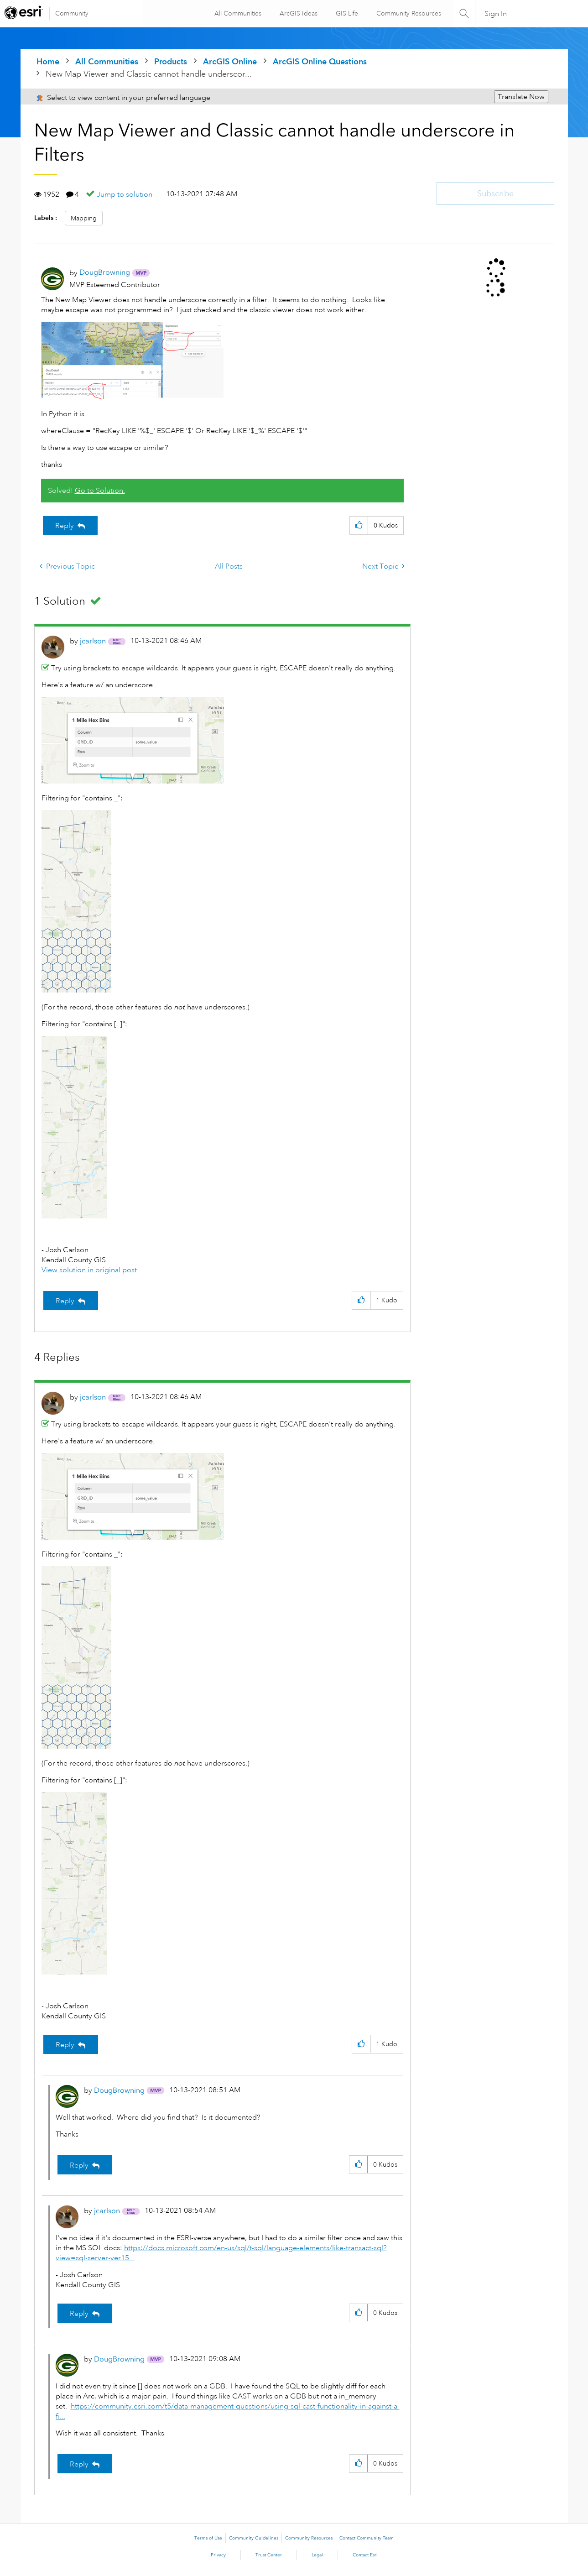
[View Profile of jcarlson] (93, 641)
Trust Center (268, 2555)
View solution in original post (89, 1270)
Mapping (84, 218)
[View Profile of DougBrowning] (104, 272)
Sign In (495, 13)
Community (71, 13)
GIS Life (346, 13)
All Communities (236, 13)
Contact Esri (365, 2555)
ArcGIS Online (230, 61)
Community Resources (407, 13)
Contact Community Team (366, 2538)
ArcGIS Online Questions (320, 61)
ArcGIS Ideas (298, 13)
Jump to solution (124, 194)
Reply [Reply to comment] (65, 1301)
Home (47, 61)
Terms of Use (208, 2538)
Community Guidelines (253, 2538)
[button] (132, 360)
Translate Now (521, 96)
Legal (317, 2555)
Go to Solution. (100, 490)
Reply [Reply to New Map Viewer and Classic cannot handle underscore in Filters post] (64, 525)
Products (170, 61)
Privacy (218, 2555)
